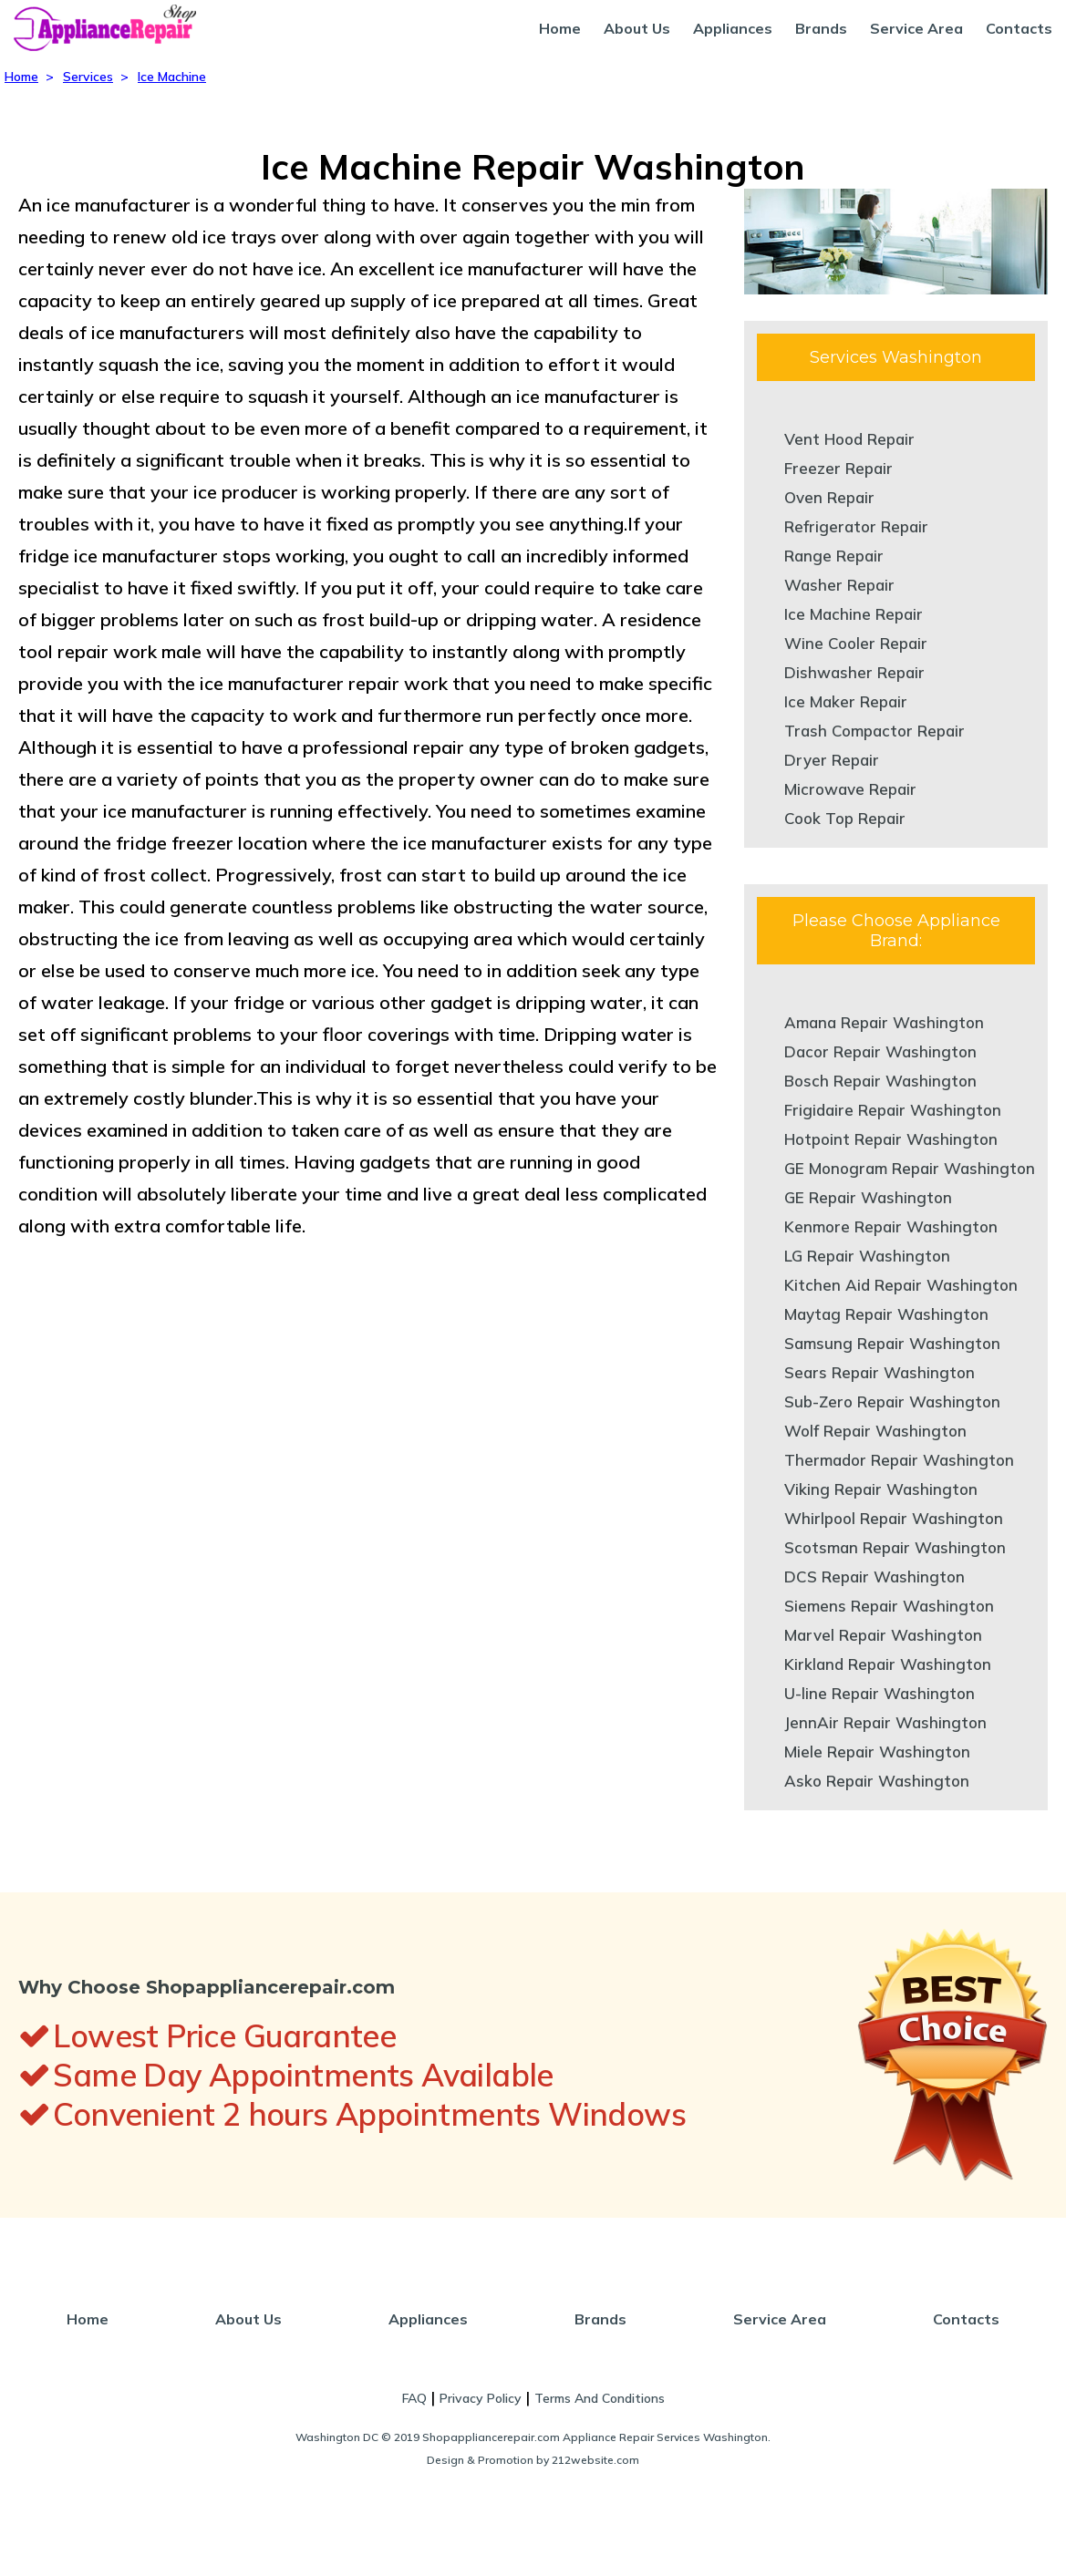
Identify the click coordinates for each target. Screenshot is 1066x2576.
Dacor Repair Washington (880, 1051)
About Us (637, 28)
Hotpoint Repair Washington (891, 1139)
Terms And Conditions (599, 2398)
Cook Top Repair (845, 818)
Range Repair (834, 555)
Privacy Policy (481, 2398)
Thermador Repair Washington (899, 1459)
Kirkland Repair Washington (887, 1664)
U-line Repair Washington (879, 1693)
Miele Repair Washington (877, 1751)
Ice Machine (172, 76)
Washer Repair (839, 584)
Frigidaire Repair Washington (892, 1109)
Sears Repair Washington (879, 1372)
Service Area (916, 28)
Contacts (1019, 28)
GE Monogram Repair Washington (909, 1168)
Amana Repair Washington (884, 1022)
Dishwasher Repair (854, 672)
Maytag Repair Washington (886, 1314)
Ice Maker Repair (845, 701)
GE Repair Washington (868, 1197)
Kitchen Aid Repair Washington (901, 1284)
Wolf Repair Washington (875, 1430)
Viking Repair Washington (881, 1489)
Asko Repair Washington (876, 1780)
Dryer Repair (831, 759)
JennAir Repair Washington (885, 1722)
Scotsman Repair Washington (895, 1547)
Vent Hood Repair (849, 438)
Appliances (732, 28)
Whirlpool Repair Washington (893, 1518)
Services (88, 76)
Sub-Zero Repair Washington (892, 1401)
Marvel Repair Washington (883, 1634)
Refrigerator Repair (856, 526)
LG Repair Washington (867, 1255)
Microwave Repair (850, 789)
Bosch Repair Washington (880, 1080)
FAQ (414, 2398)
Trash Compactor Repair (874, 730)
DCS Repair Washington (874, 1576)
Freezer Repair (838, 468)
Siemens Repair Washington (889, 1605)
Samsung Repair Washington (892, 1343)
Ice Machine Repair (853, 613)
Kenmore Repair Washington (891, 1226)
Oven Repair (829, 497)
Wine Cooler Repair (855, 643)
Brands (821, 28)
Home (560, 28)
